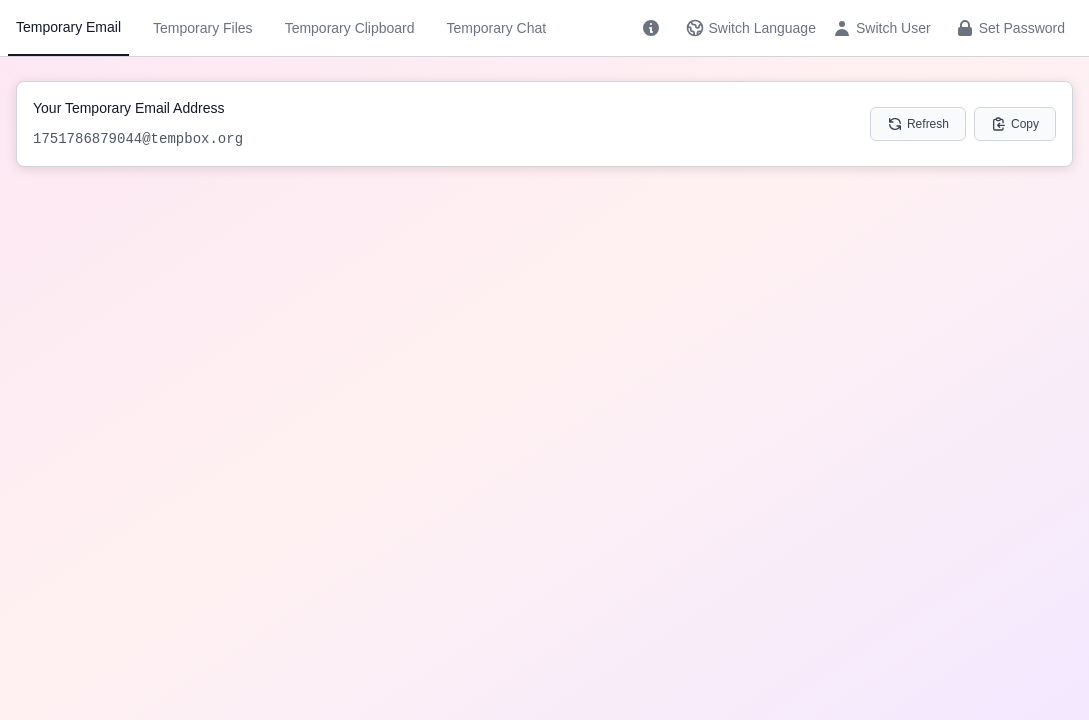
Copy (1015, 124)
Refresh (918, 124)
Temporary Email (68, 27)
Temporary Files (203, 28)
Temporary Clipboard (350, 28)
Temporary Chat (497, 28)
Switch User (881, 28)
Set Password (1010, 28)
